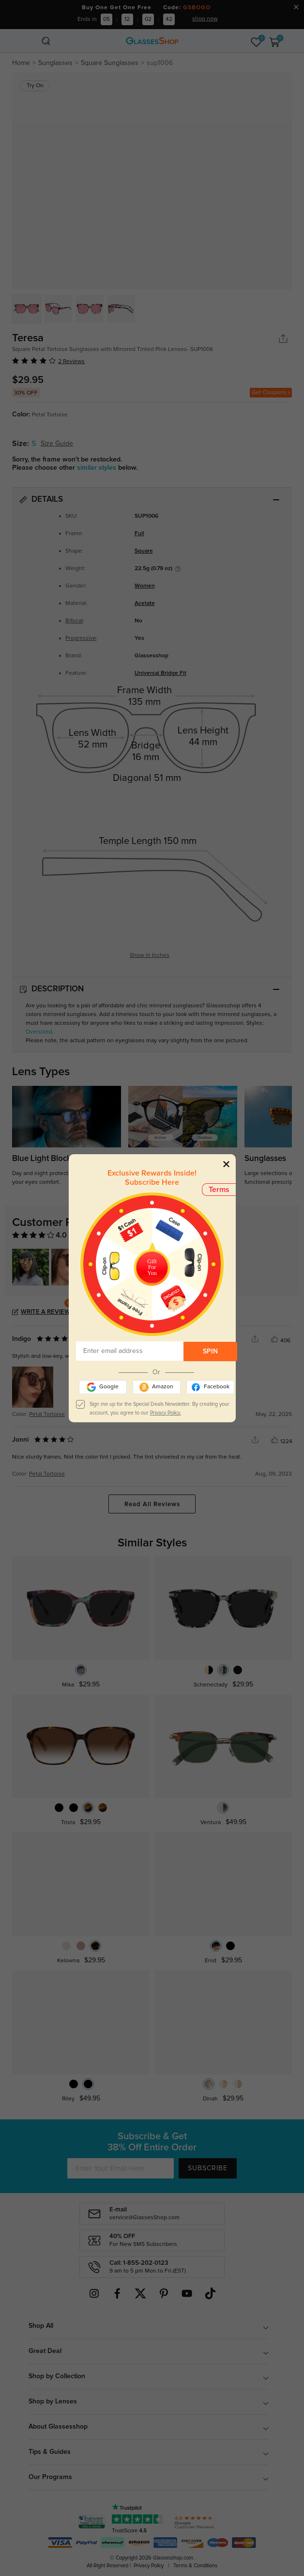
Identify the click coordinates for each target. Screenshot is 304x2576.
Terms (219, 1189)
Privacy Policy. (165, 1412)
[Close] (226, 1164)
